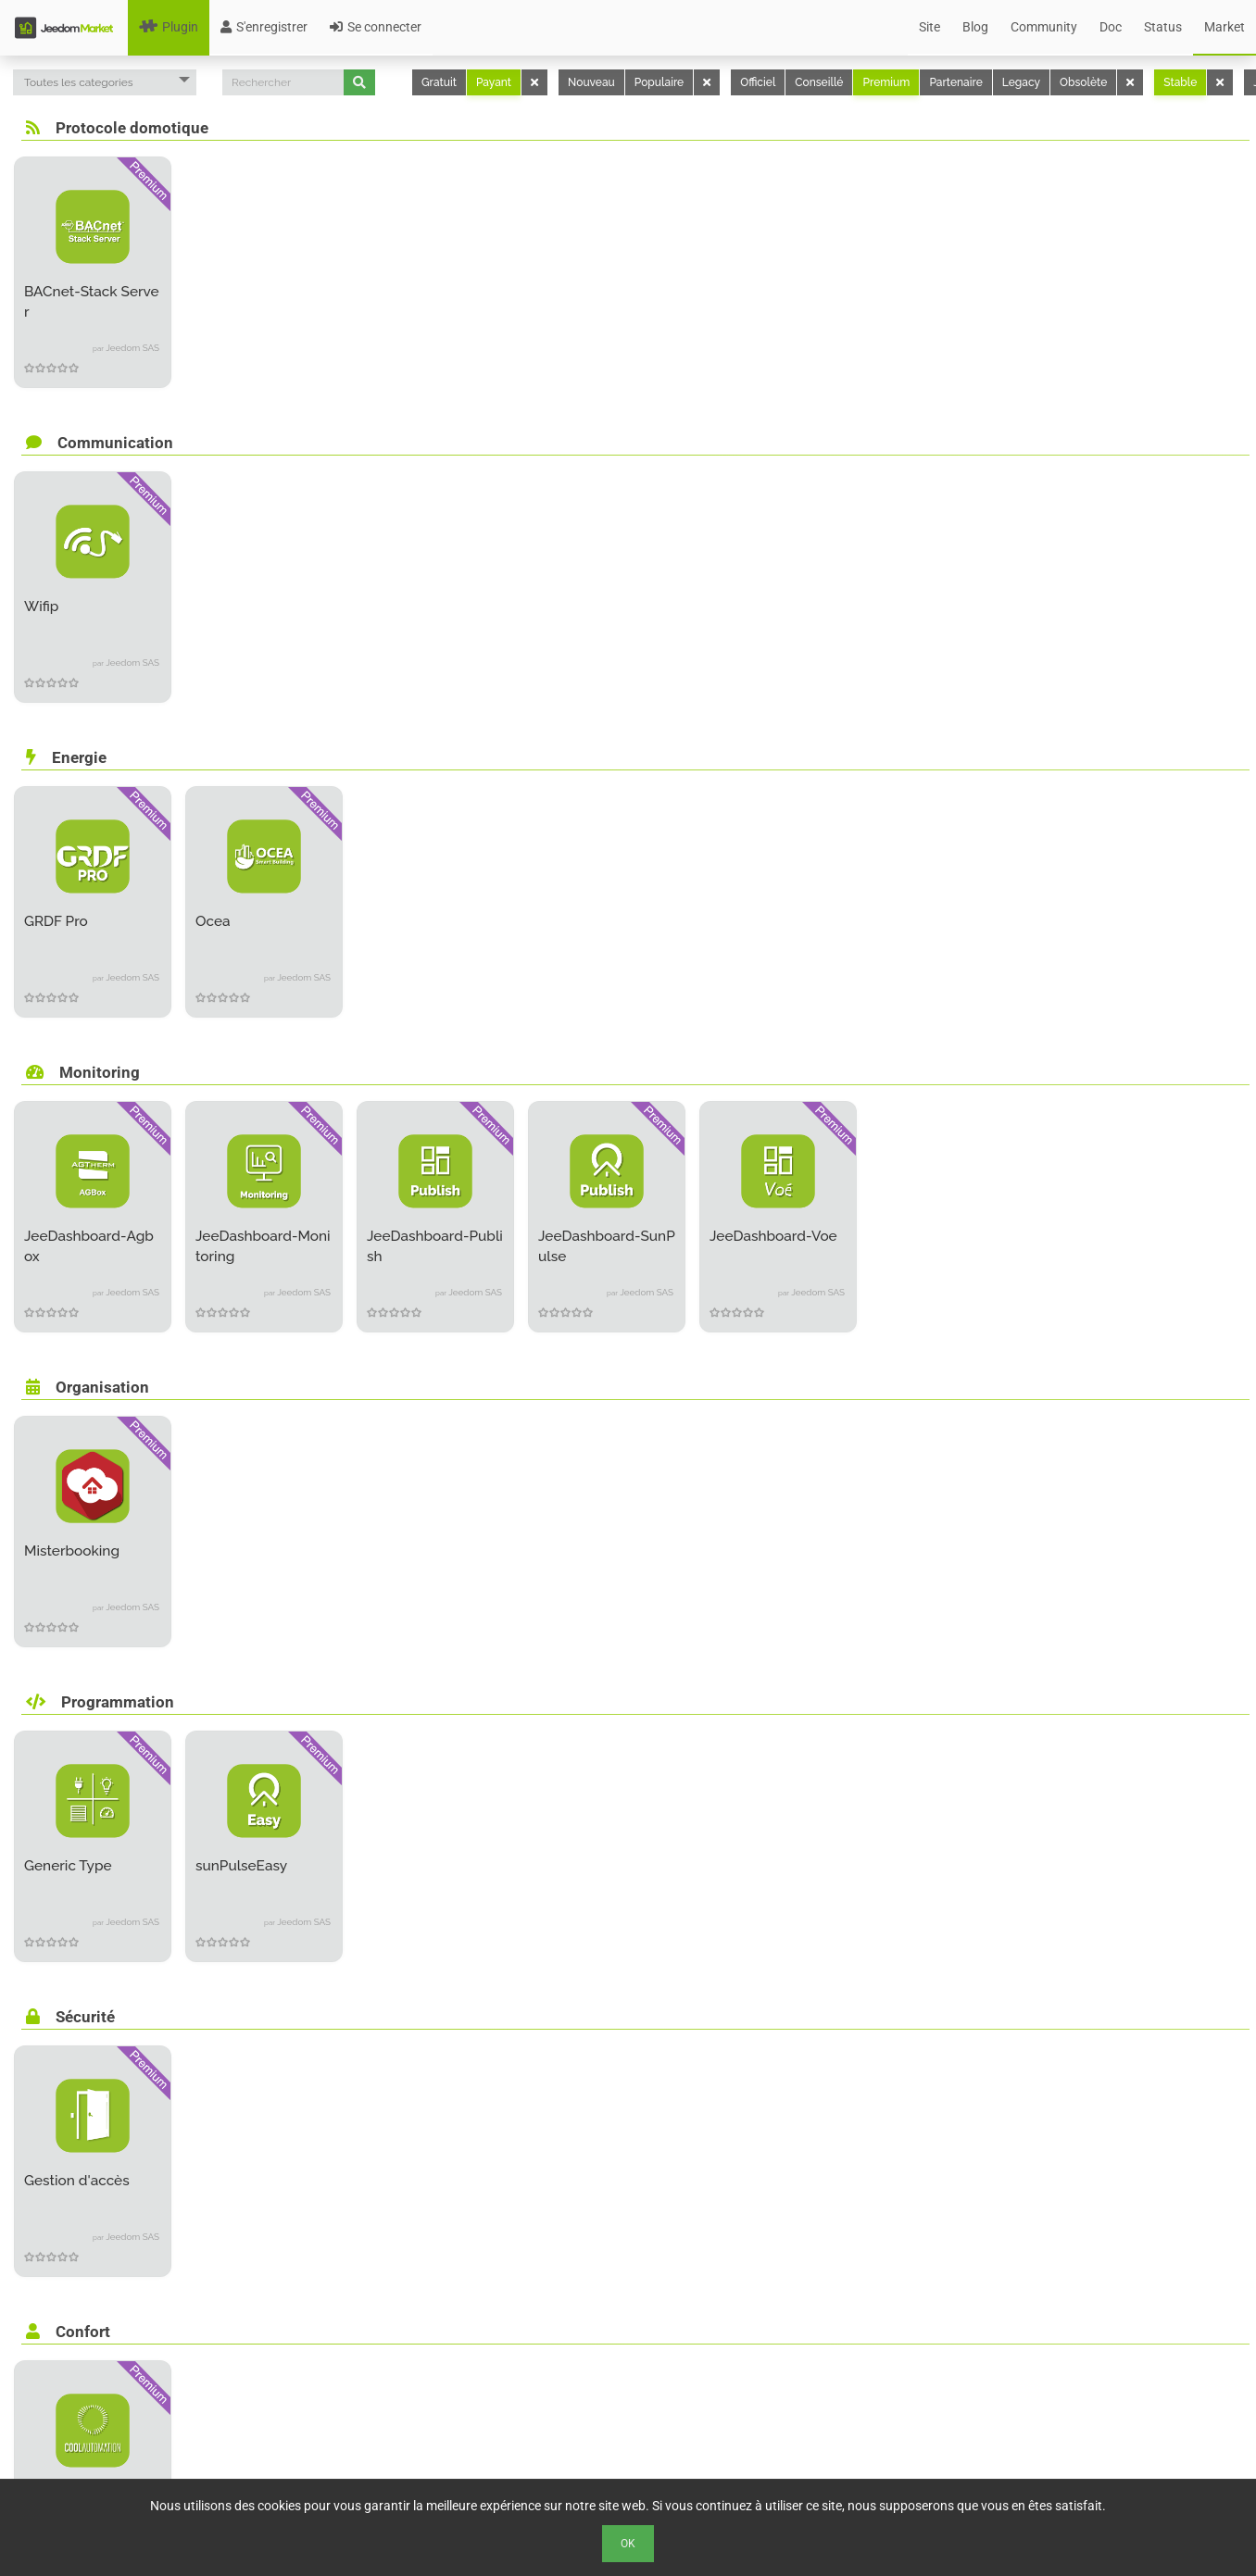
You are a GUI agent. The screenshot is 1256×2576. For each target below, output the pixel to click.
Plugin (168, 26)
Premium (886, 82)
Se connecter (375, 26)
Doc (1110, 26)
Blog (975, 26)
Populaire (659, 82)
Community (1044, 26)
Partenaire (955, 82)
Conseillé (819, 82)
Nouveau (591, 82)
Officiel (757, 82)
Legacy (1021, 82)
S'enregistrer (264, 26)
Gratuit (439, 82)
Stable (1180, 82)
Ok (628, 2543)
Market (1224, 26)
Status (1163, 26)
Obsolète (1083, 82)
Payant (493, 82)
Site (929, 26)
